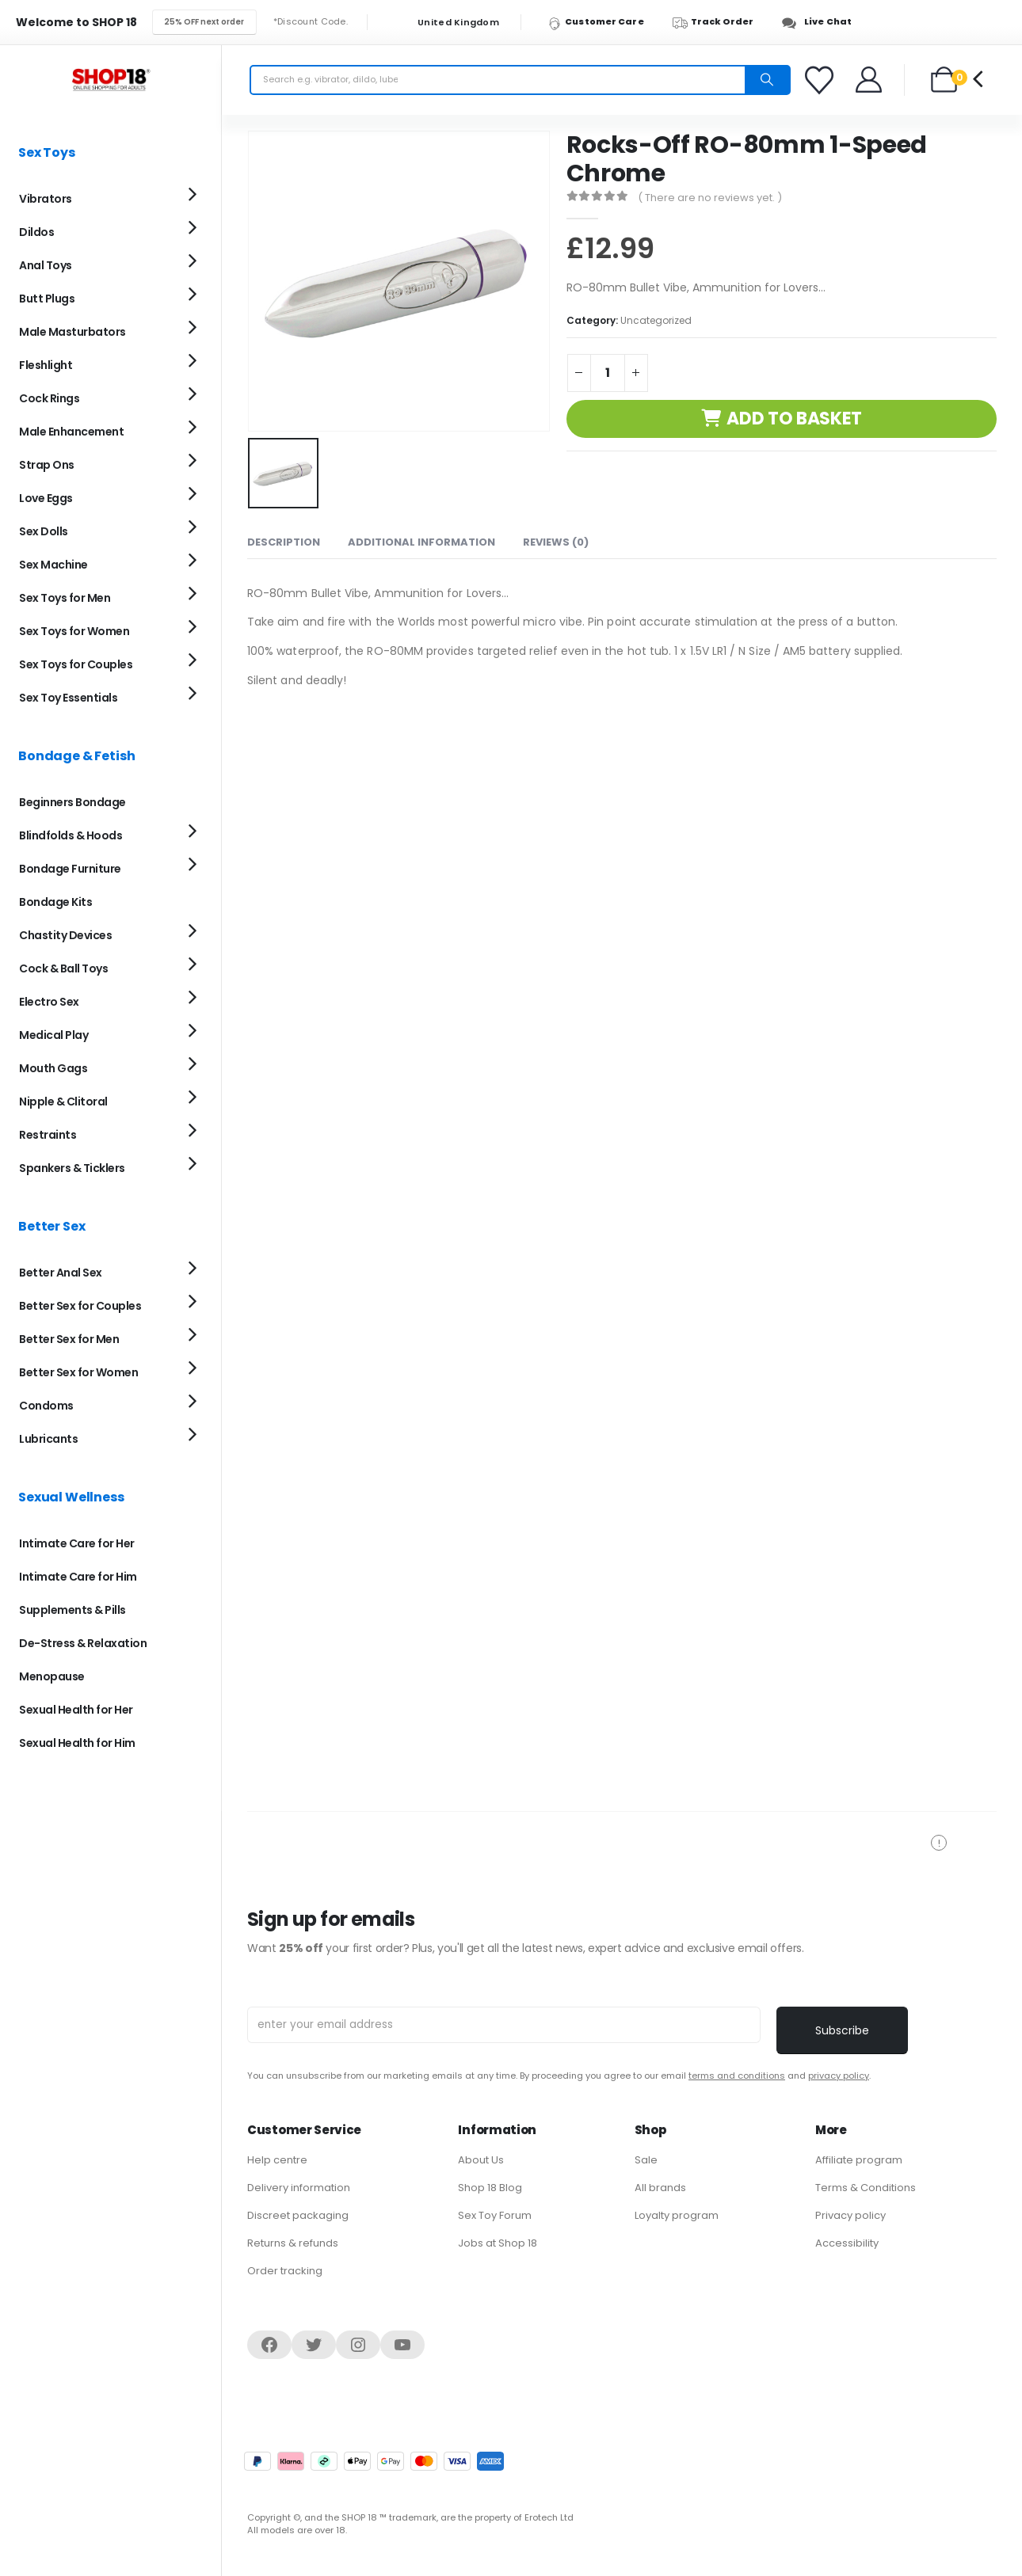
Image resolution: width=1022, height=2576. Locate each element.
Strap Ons (46, 465)
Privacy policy (850, 2215)
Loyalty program (677, 2215)
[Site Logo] (111, 79)
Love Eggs (46, 498)
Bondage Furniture (70, 869)
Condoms (46, 1406)
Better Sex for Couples (80, 1306)
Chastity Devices (65, 935)
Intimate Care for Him (78, 1577)
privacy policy (838, 2075)
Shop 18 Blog (490, 2187)
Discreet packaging (298, 2215)
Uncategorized (656, 320)
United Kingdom (448, 22)
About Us (481, 2159)
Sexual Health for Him (77, 1743)
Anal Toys (45, 265)
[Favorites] (821, 80)
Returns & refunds (292, 2243)
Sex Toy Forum (495, 2215)
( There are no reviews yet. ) (710, 197)
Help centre (277, 2159)
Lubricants (48, 1439)
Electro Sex (49, 1002)
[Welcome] (869, 80)
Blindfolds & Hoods (70, 835)
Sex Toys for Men (64, 598)
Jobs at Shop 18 (497, 2243)
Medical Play (53, 1035)
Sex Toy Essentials (68, 698)
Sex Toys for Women (74, 631)
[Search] (767, 80)
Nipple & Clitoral (63, 1101)
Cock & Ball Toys (63, 968)
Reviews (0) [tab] (556, 539)
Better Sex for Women (78, 1372)
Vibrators (45, 199)
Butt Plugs (46, 298)
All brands (660, 2187)
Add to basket (794, 418)
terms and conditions (736, 2075)
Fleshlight (45, 365)
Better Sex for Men (69, 1339)
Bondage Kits (55, 902)
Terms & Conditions (865, 2187)
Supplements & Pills (72, 1610)
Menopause (52, 1676)
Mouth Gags (53, 1068)
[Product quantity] (607, 373)
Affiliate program (858, 2159)
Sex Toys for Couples (75, 664)
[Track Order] (720, 22)
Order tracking (284, 2270)
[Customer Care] (603, 22)
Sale (646, 2159)
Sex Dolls (43, 531)
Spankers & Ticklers (72, 1168)
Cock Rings (49, 398)
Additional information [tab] (421, 539)
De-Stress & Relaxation (83, 1643)
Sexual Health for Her (76, 1710)
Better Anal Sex (60, 1272)
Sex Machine (53, 565)
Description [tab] (283, 539)
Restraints (47, 1135)
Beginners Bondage (72, 802)
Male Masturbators (72, 332)
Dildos (36, 232)
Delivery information (298, 2187)
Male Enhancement (71, 431)
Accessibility (847, 2243)
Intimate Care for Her (77, 1543)
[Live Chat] (821, 22)
